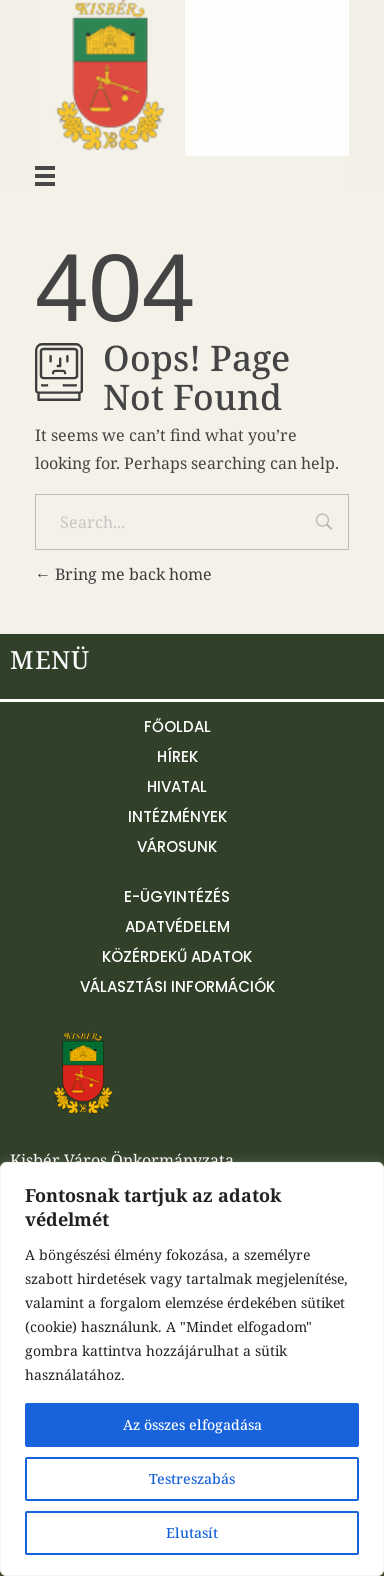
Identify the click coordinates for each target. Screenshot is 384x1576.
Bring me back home (123, 574)
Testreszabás (192, 1478)
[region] (192, 1369)
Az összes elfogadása (192, 1424)
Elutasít (192, 1532)
